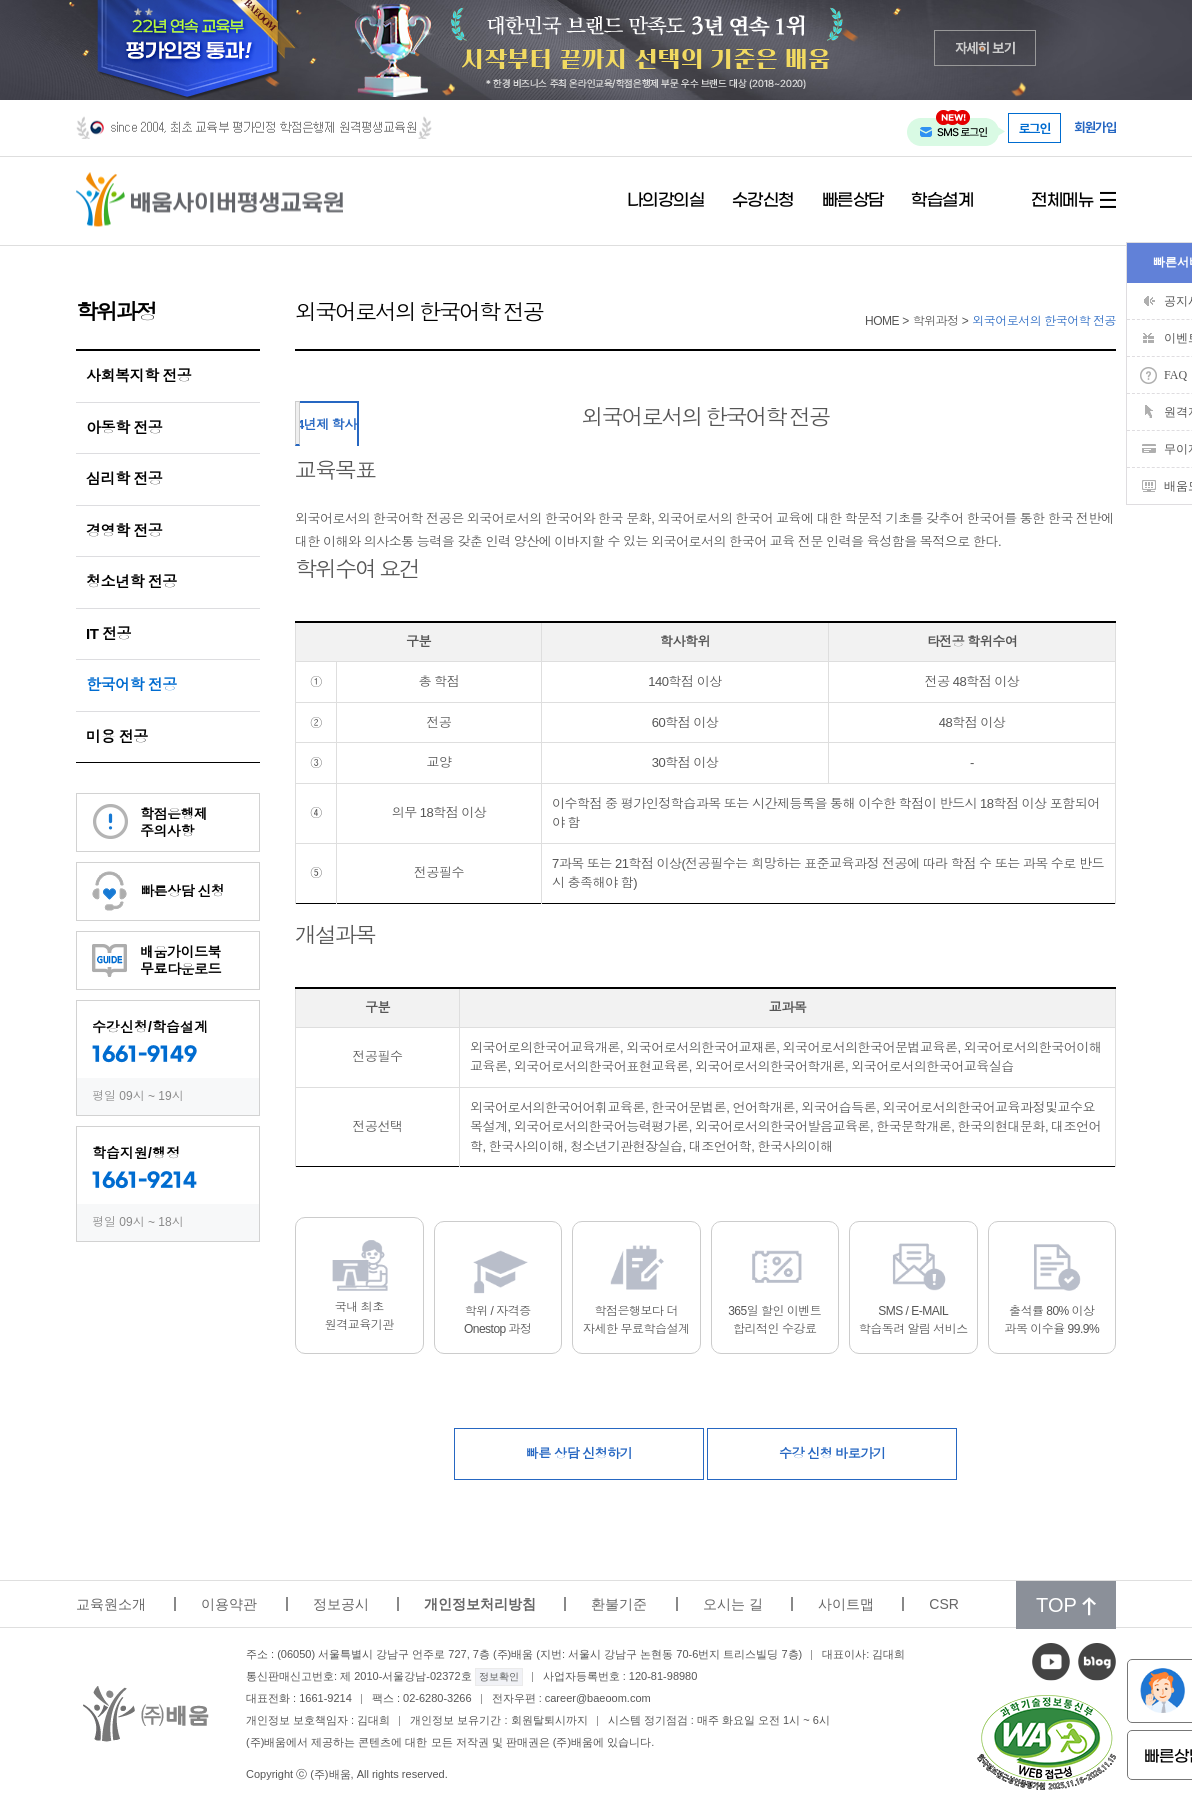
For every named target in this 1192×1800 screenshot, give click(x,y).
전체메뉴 (1062, 201)
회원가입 (1095, 127)
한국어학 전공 (131, 684)
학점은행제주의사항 (174, 822)
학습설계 (942, 201)
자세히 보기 (985, 47)
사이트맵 (846, 1604)
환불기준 (619, 1604)
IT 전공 (108, 633)
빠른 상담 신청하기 (579, 1453)
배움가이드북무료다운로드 (180, 960)
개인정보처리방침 (480, 1604)
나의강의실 (666, 201)
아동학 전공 (124, 427)
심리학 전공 (124, 478)
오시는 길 (733, 1604)
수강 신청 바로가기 (832, 1453)
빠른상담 (853, 201)
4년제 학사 (327, 424)
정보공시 (341, 1604)
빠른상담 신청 (182, 891)
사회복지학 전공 (138, 375)
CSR (944, 1604)
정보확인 (499, 1676)
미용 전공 (117, 736)
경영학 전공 (124, 530)
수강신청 (763, 201)
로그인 (1035, 128)
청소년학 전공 (131, 581)
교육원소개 (111, 1604)
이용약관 (229, 1604)
